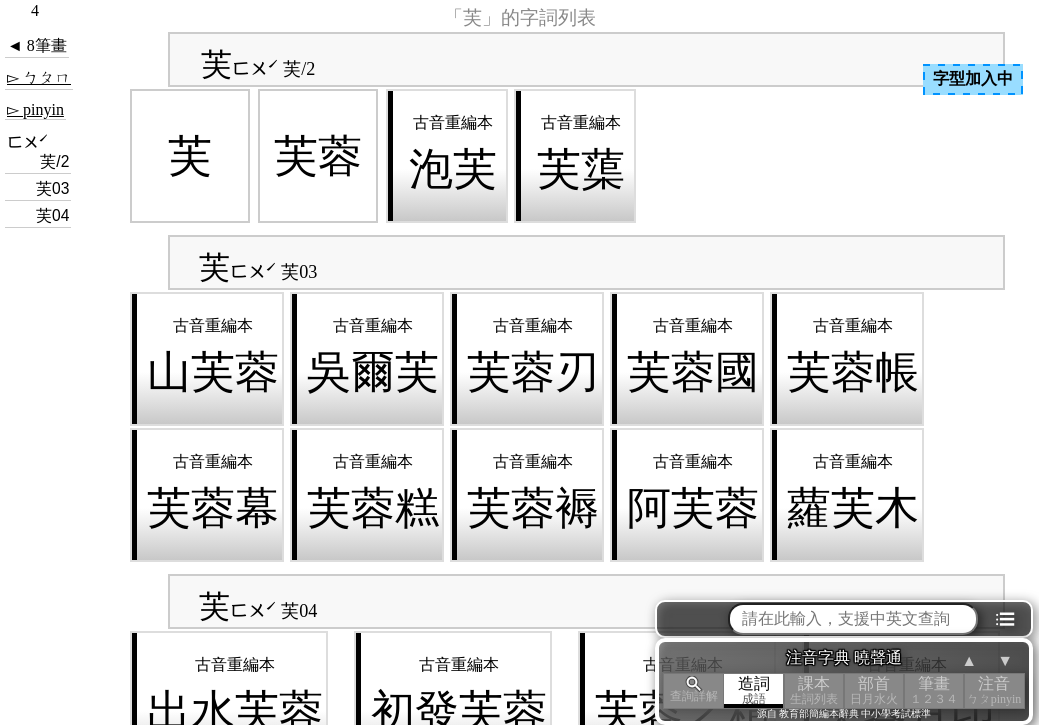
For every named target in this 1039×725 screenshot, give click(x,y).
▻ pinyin (35, 109)
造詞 (754, 690)
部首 (874, 690)
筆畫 (934, 690)
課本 (814, 690)
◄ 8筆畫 (37, 45)
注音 (994, 690)
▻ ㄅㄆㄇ (39, 77)
